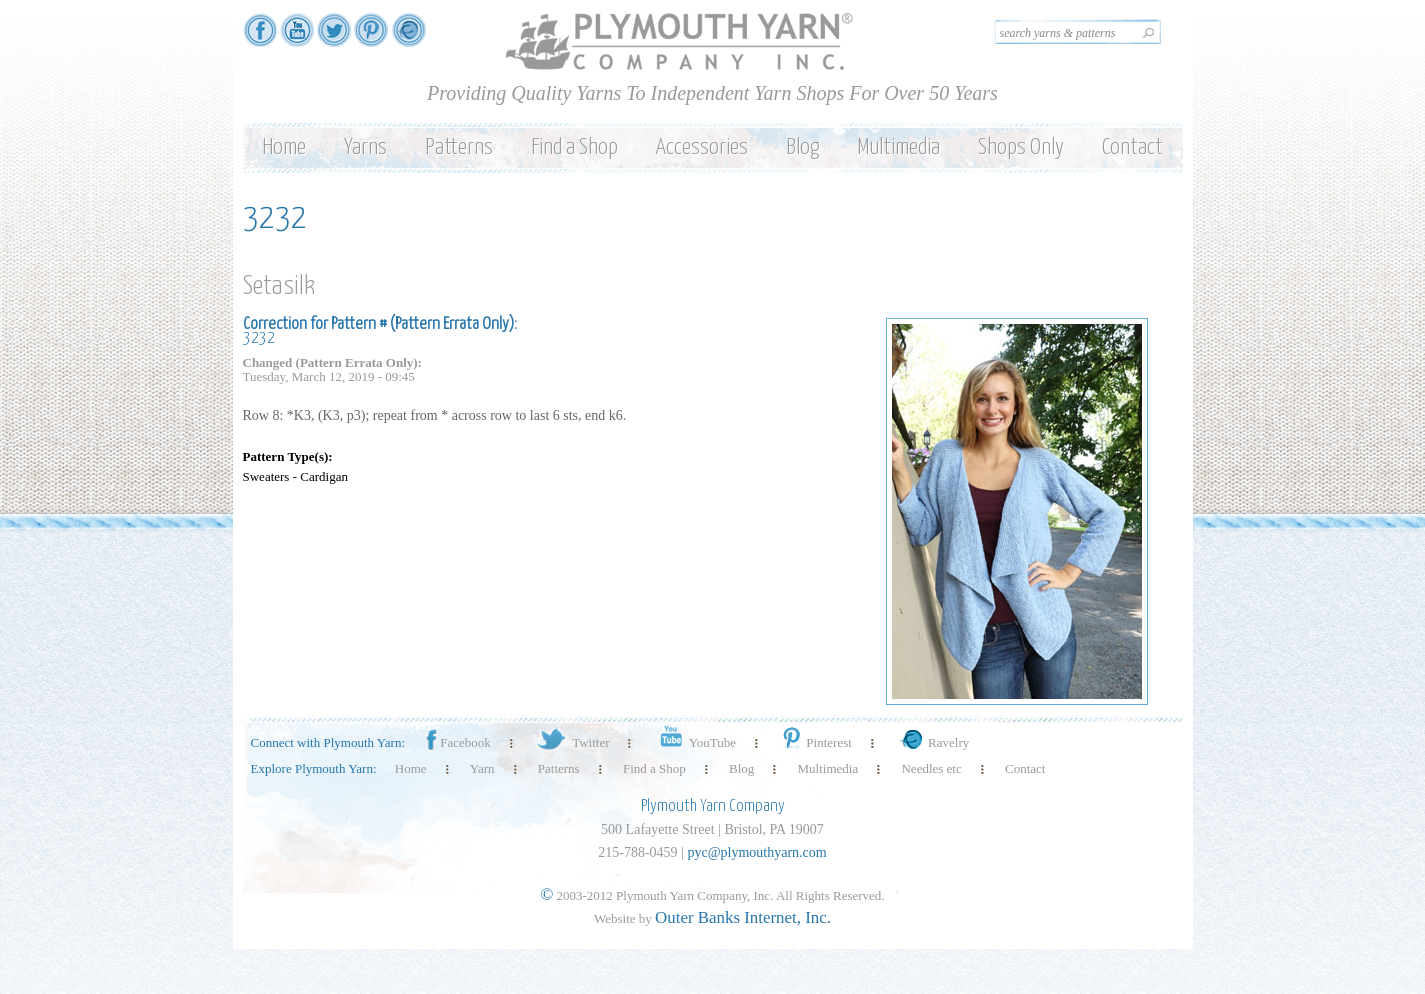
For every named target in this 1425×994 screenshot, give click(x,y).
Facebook (457, 742)
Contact (1132, 147)
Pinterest (815, 742)
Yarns (365, 147)
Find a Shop (574, 147)
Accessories (702, 147)
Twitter (571, 742)
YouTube (694, 742)
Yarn (482, 768)
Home (284, 147)
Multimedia (898, 147)
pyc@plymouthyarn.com (756, 852)
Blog (802, 147)
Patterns (459, 147)
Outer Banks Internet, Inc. (743, 917)
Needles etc (931, 768)
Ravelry (932, 742)
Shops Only (1021, 147)
